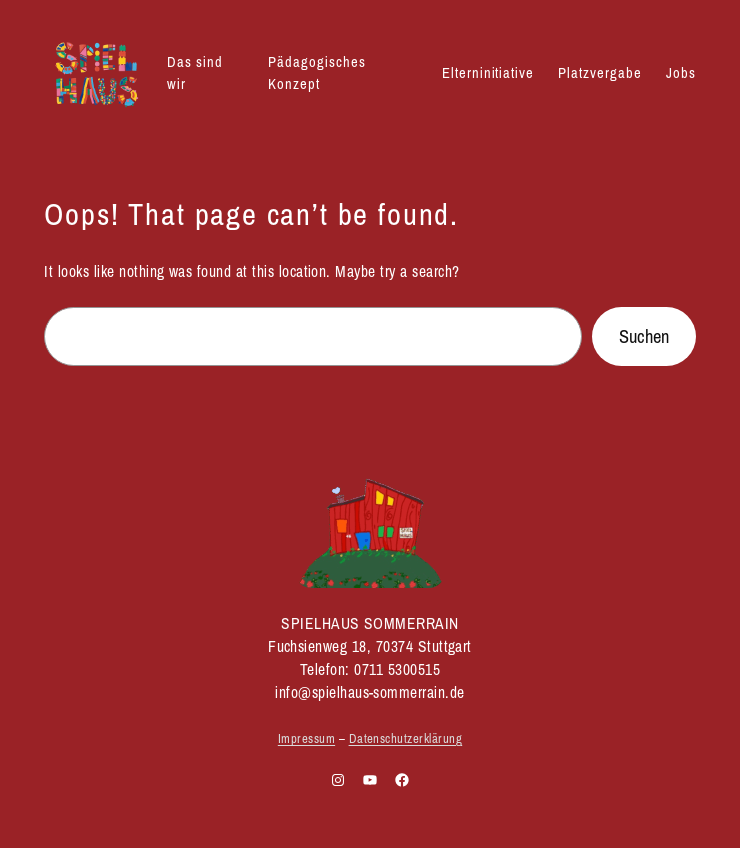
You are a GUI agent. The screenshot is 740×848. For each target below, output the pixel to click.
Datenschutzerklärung (406, 738)
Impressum (306, 738)
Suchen (644, 336)
